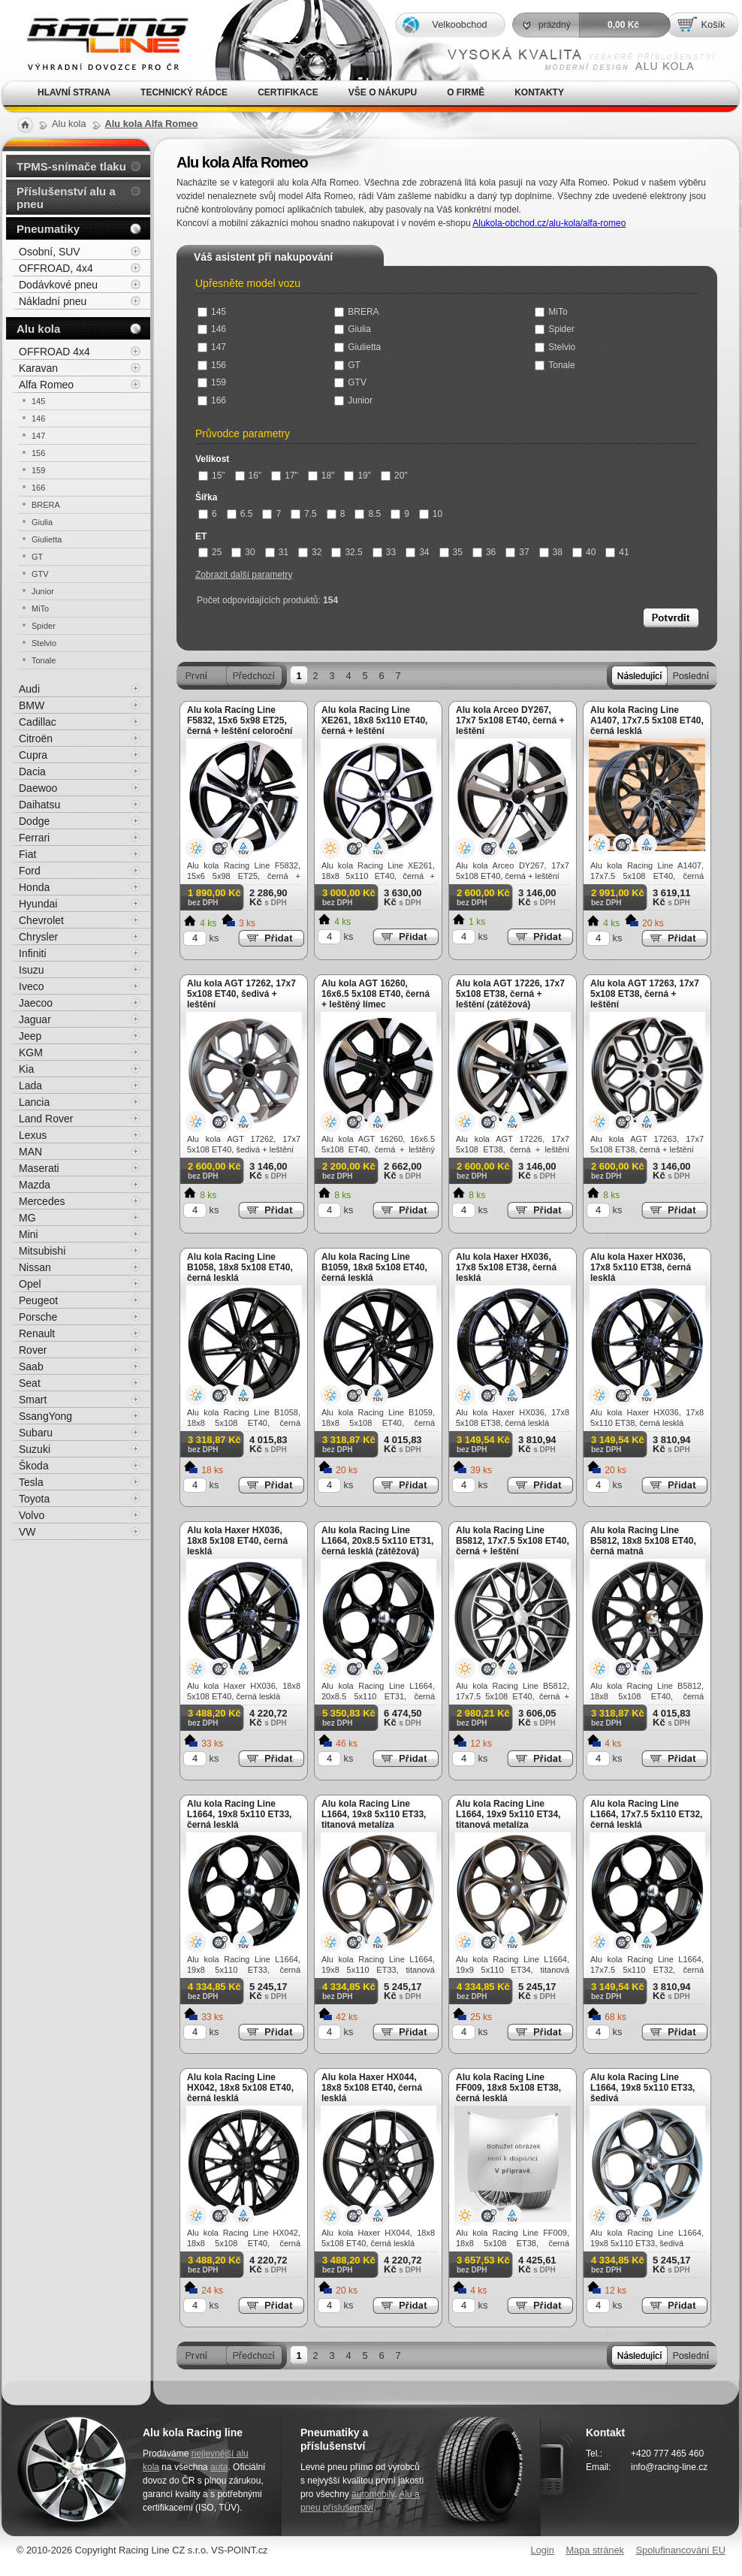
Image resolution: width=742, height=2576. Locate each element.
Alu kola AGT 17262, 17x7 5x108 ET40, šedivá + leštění (241, 994)
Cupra (33, 755)
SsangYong (45, 1416)
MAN (30, 1152)
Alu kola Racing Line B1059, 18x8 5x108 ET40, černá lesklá (374, 1267)
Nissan (35, 1267)
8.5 (367, 514)
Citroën (36, 738)
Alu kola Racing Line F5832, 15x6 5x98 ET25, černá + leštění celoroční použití (239, 726)
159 (212, 382)
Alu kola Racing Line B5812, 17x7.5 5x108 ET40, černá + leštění (512, 1541)
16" (248, 475)
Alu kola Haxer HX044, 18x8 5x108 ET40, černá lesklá (371, 2087)
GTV (350, 382)
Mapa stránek (595, 2550)
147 (212, 347)
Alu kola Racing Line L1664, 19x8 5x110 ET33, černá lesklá (239, 1814)
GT (347, 365)
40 (584, 552)
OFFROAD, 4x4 (56, 268)
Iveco (31, 986)
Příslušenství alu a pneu (66, 197)
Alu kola (38, 328)
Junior (353, 400)
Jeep (30, 1036)
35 (451, 552)
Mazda (34, 1185)
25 (210, 552)
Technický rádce (184, 92)
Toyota (34, 1499)
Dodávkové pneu (58, 285)
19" (357, 475)
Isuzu (31, 970)
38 (551, 552)
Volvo (31, 1515)
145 (212, 312)
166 (212, 400)
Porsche (38, 1317)
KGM (31, 1052)
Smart (33, 1400)
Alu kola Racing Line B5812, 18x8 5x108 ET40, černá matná (643, 1541)
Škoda (34, 1466)
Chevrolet (41, 920)
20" (394, 475)
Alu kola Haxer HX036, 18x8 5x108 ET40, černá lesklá (237, 1541)
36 (484, 552)
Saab (31, 1366)
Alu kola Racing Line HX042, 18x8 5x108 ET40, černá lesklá (240, 2087)
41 (617, 552)
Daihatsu (39, 805)
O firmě (465, 92)
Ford (30, 871)
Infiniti (33, 953)
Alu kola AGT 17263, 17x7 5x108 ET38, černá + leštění (644, 994)
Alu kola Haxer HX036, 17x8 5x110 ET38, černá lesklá (640, 1267)
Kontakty (539, 92)
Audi (29, 689)
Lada (30, 1086)
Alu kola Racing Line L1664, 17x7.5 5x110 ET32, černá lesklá (646, 1814)
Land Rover (46, 1119)
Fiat (27, 854)
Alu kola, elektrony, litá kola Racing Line (97, 40)
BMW (31, 705)
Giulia (352, 329)
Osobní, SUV (49, 252)
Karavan (38, 368)
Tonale (555, 365)
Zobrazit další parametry (243, 574)
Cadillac (37, 722)
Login (542, 2550)
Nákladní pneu (52, 301)
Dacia (32, 772)
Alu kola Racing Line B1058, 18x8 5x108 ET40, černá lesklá (240, 1267)
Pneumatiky (48, 228)
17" (284, 475)
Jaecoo (36, 1003)
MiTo (551, 312)
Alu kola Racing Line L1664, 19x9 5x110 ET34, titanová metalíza (508, 1814)
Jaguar (35, 1019)
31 (276, 552)
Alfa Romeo (46, 385)
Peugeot (38, 1300)
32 (309, 552)
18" (321, 475)
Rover (33, 1350)
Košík (713, 24)
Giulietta (357, 347)
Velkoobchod (459, 24)
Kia (26, 1069)
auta (219, 2467)
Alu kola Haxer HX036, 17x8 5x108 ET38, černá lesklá (506, 1267)
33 (384, 552)
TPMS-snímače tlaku (71, 166)
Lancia (34, 1102)
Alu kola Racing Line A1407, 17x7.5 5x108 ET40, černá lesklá (647, 720)
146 (212, 329)
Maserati (39, 1168)
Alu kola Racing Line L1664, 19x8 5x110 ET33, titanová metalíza (373, 1814)
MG (27, 1218)
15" (211, 475)
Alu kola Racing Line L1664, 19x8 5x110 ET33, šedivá (642, 2087)
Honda (34, 887)
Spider (555, 329)
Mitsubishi (42, 1251)
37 (517, 552)
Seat (30, 1383)
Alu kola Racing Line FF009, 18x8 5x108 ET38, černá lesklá (508, 2087)
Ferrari (34, 838)
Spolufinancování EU (680, 2550)
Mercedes (42, 1201)
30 (243, 552)
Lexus (33, 1135)
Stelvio (555, 347)
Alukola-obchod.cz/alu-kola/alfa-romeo (549, 223)
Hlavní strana (74, 92)
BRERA (356, 312)
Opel (30, 1284)
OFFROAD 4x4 (54, 352)
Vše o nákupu (382, 92)
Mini (28, 1234)
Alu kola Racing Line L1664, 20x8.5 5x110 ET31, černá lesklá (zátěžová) (377, 1541)
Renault (37, 1333)
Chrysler (38, 937)
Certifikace (288, 92)
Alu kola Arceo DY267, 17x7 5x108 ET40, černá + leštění (510, 720)
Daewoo (38, 788)
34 (417, 552)
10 (430, 514)
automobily (372, 2494)
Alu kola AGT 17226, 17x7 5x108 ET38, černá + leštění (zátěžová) (510, 994)
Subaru (36, 1433)
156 (212, 365)
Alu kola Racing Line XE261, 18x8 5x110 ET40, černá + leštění (374, 720)
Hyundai (38, 904)
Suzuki (34, 1449)
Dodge (34, 821)
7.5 (304, 514)
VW (27, 1532)
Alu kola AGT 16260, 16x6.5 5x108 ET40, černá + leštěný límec (375, 994)
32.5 (346, 552)
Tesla (31, 1482)
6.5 (240, 514)
